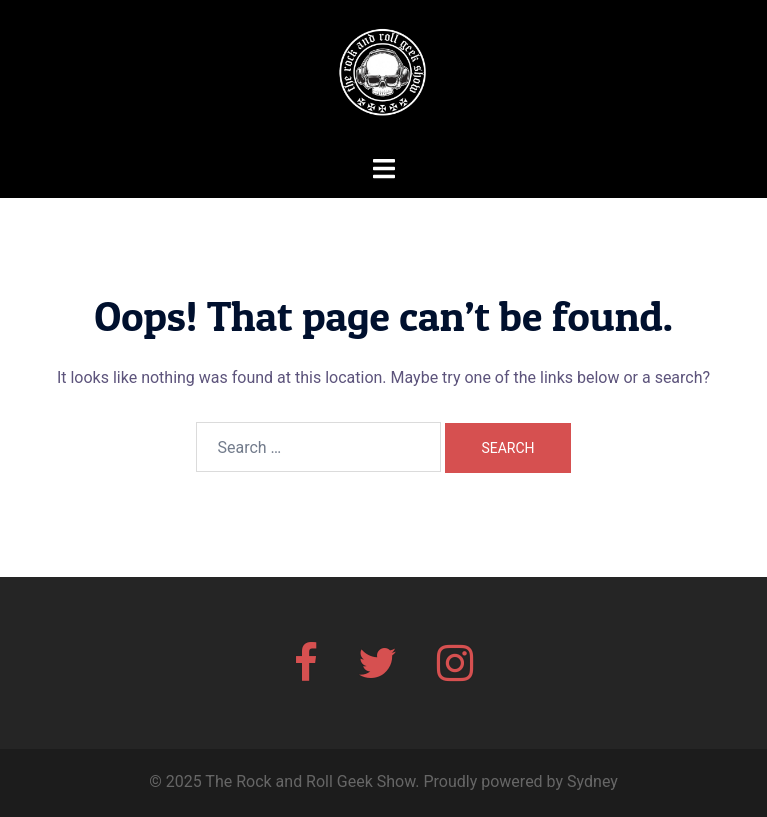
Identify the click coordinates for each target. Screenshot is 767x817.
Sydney (592, 781)
